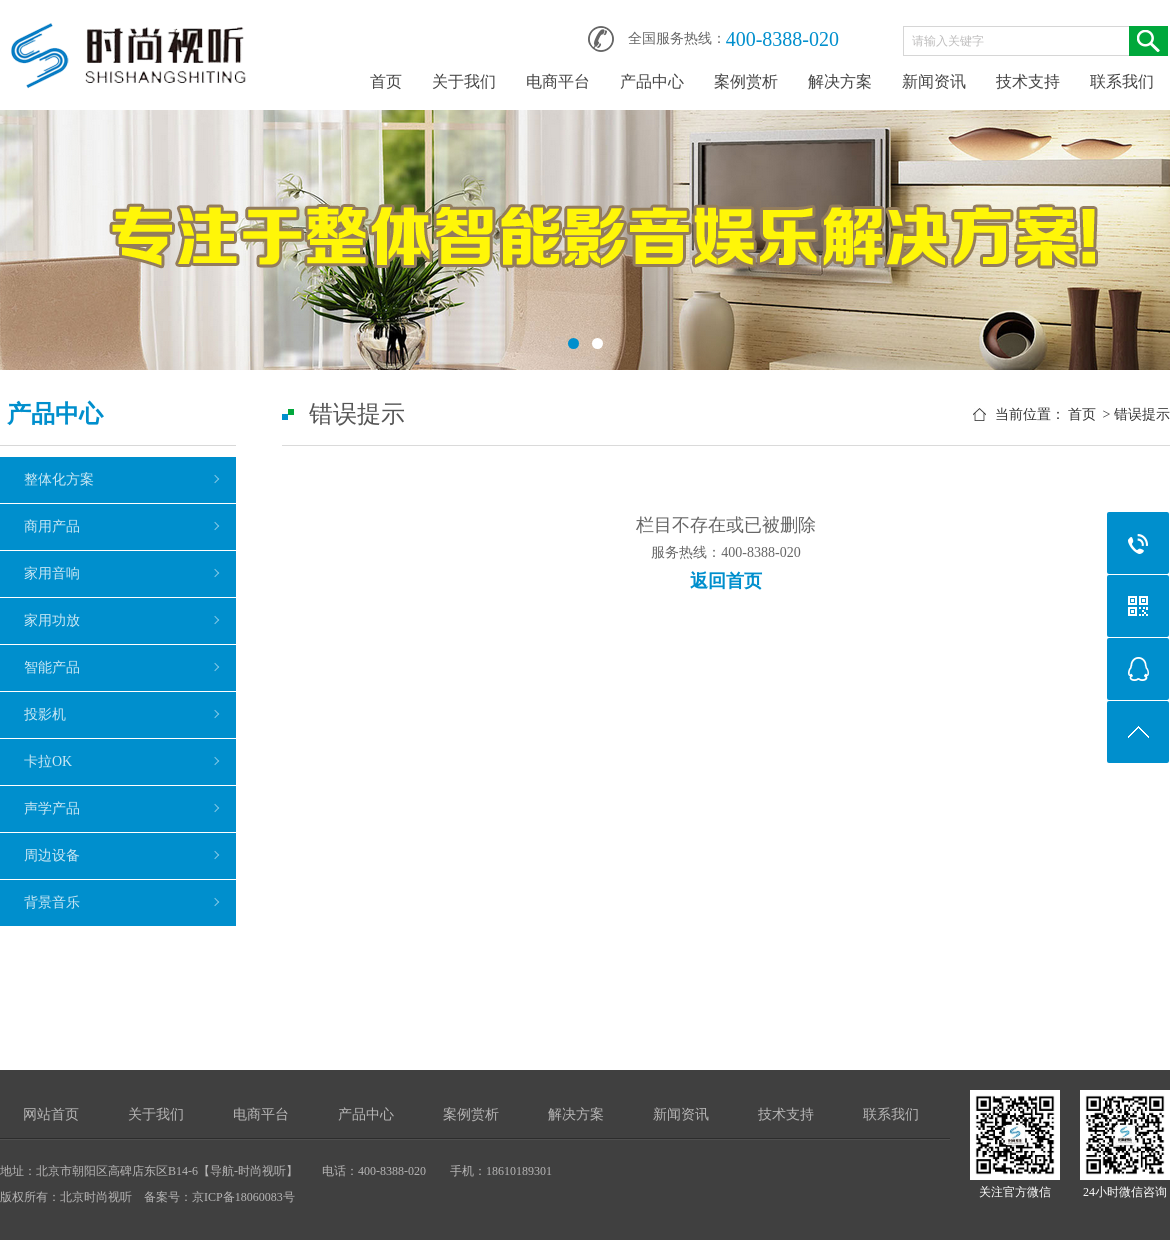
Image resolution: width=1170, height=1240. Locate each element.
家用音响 (52, 573)
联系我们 (1122, 81)
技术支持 (1028, 81)
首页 (386, 81)
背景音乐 (52, 902)
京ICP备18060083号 (243, 1197)
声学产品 (52, 808)
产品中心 (652, 81)
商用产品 (52, 526)
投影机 (45, 714)
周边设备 (52, 855)
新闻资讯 (934, 81)
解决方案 (840, 81)
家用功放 (52, 620)
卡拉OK (48, 761)
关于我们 (464, 81)
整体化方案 (59, 479)
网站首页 (51, 1114)
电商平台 (558, 81)
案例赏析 (746, 81)
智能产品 (52, 667)
